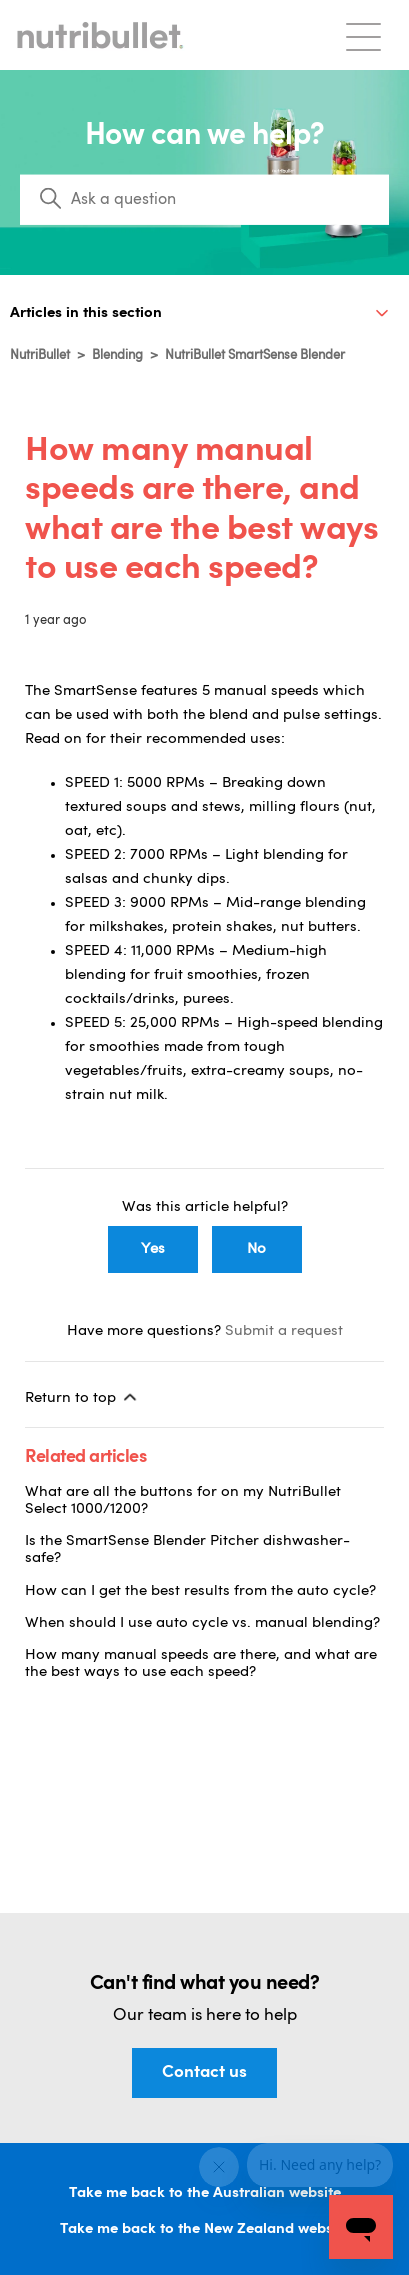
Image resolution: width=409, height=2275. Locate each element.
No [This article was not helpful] (256, 1249)
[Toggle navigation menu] (363, 35)
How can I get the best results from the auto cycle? (200, 1591)
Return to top (82, 1397)
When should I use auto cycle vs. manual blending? (202, 1623)
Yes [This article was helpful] (153, 1249)
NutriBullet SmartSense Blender (255, 355)
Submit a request (284, 1331)
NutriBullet (40, 355)
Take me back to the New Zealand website (205, 2229)
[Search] (204, 200)
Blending (117, 355)
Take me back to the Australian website (205, 2193)
